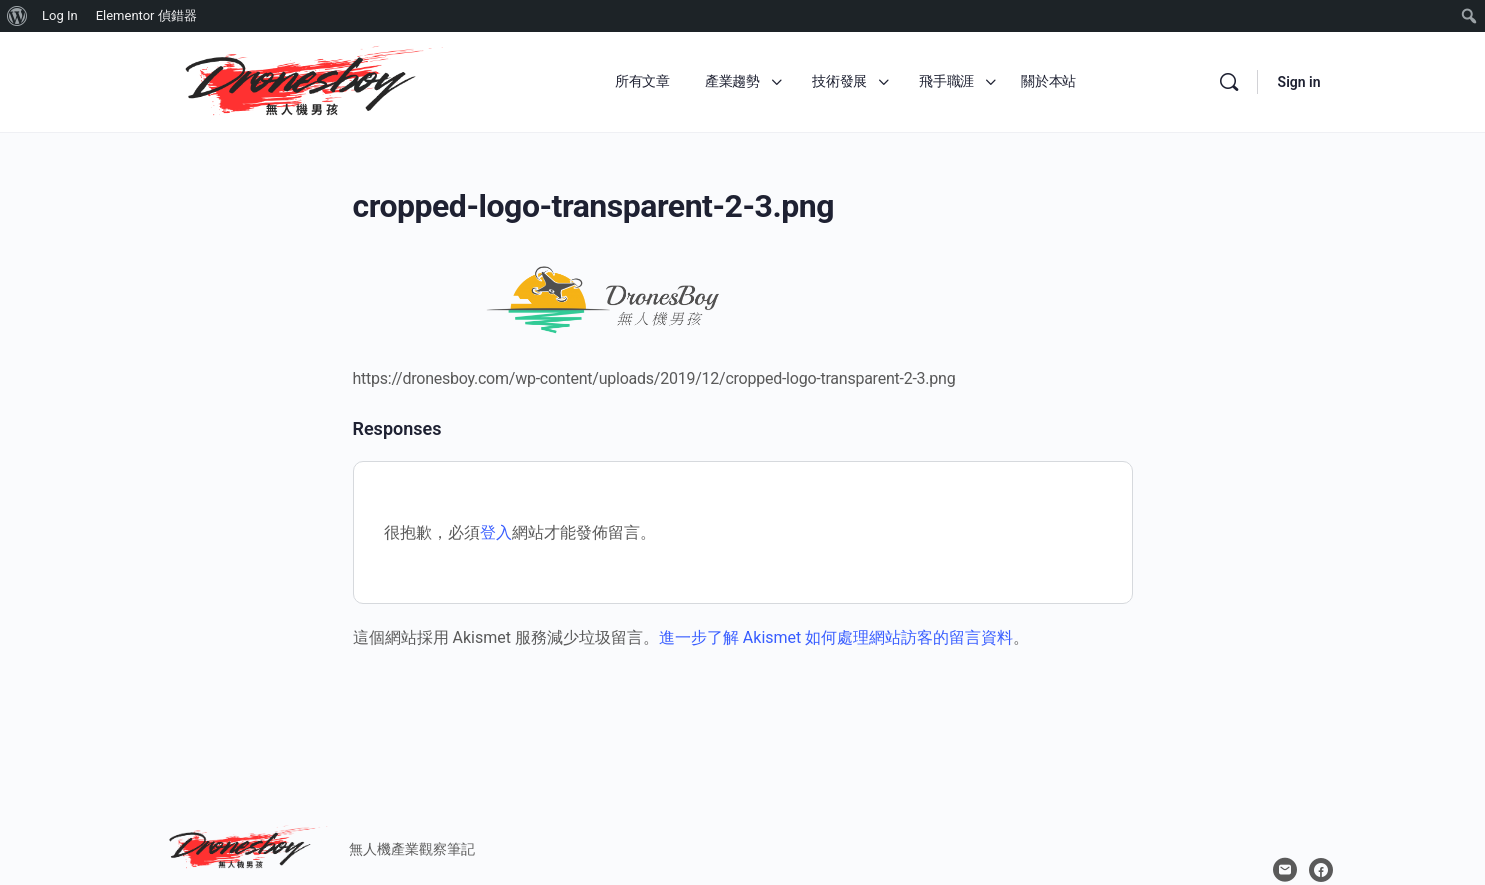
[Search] (1229, 82)
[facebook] (1321, 870)
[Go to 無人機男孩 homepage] (303, 80)
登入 (496, 532)
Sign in (1299, 82)
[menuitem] (17, 16)
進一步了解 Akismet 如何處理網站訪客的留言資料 (836, 637)
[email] (1285, 870)
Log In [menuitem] (60, 15)
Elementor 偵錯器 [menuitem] (146, 15)
